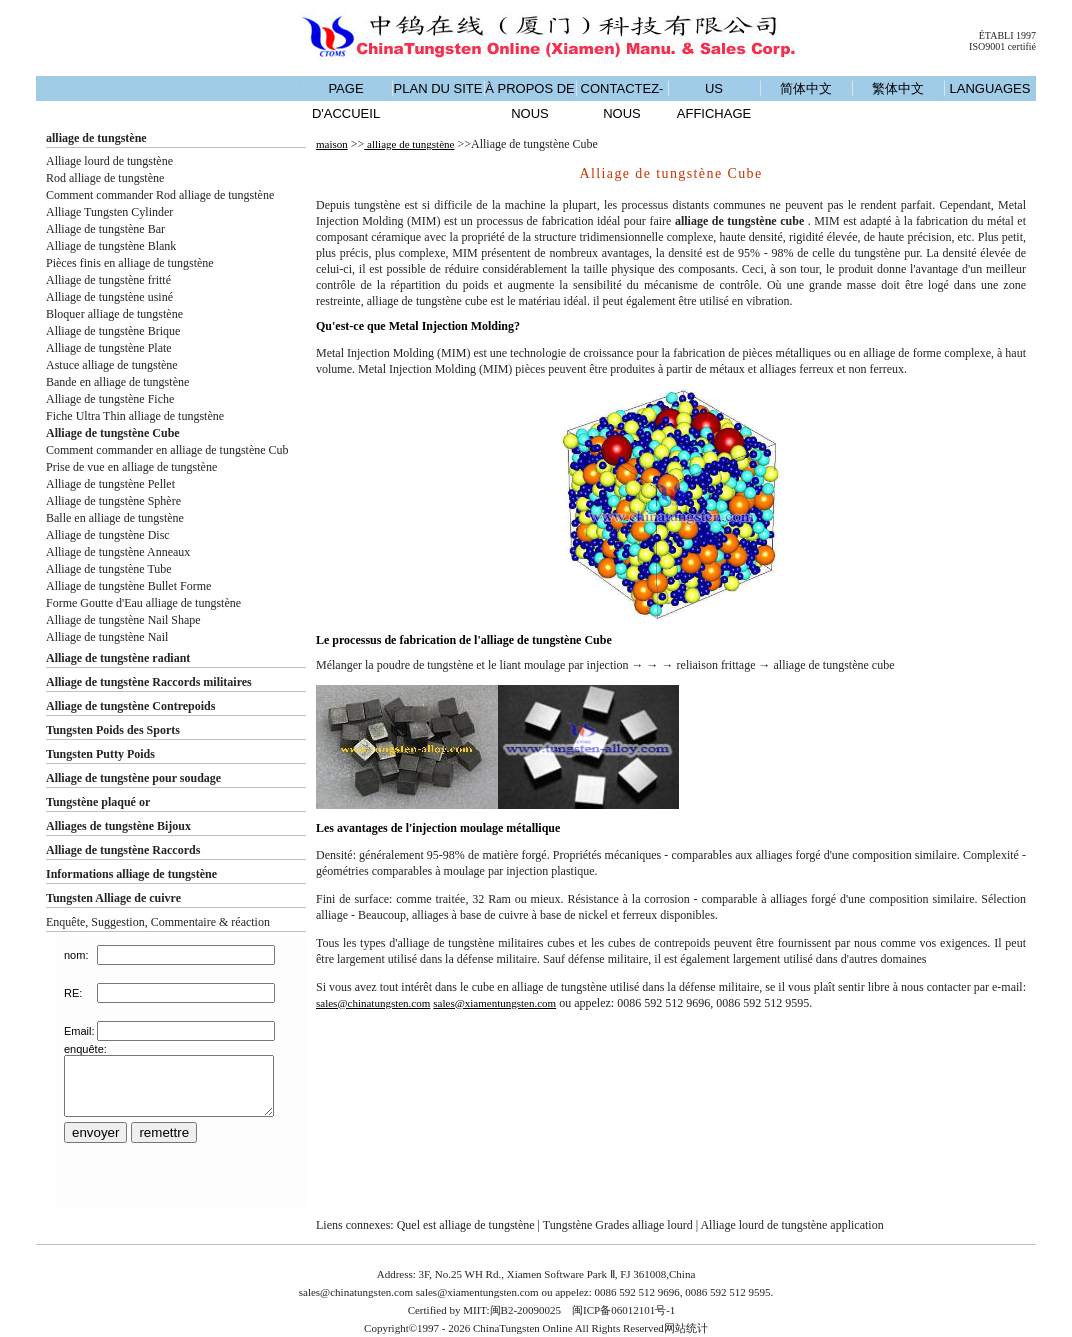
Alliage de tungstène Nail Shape (123, 620)
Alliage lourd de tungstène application (791, 1225)
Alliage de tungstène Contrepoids (130, 706)
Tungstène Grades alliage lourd (618, 1225)
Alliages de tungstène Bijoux (118, 826)
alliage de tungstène (96, 138)
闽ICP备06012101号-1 (623, 1310)
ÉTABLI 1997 (1007, 35)
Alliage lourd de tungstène (109, 161)
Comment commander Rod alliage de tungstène (160, 195)
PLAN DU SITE (438, 88)
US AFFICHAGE (714, 101)
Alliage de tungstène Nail (107, 637)
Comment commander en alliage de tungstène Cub (167, 450)
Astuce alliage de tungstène (112, 365)
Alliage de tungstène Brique (113, 331)
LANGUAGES (990, 88)
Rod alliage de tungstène (105, 178)
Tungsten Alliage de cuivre (113, 898)
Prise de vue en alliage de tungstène (131, 467)
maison (332, 144)
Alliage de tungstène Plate (109, 348)
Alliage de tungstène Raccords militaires (149, 682)
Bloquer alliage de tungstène (114, 314)
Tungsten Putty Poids (100, 754)
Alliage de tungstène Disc (108, 535)
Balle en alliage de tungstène (115, 518)
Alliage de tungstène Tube (109, 569)
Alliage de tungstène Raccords (123, 850)
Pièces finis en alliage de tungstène (130, 263)
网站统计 (686, 1328)
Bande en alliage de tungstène (117, 382)
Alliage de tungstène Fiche (110, 399)
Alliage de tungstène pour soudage (133, 778)
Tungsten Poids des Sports (113, 730)
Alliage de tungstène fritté (108, 280)
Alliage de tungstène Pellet (110, 484)
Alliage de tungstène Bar (105, 229)
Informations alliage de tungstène (131, 874)
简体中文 (806, 88)
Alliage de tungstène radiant (118, 658)
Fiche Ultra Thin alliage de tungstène (135, 416)
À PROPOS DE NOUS (530, 101)
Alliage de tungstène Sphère (113, 501)
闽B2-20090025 (526, 1310)
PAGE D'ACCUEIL (346, 101)
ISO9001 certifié (1002, 46)
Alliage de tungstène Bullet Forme (128, 586)
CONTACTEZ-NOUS (622, 101)
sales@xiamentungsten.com (494, 1003)
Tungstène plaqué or (98, 802)
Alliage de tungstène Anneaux (118, 552)
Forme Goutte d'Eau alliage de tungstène (143, 603)
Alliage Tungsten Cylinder (109, 212)
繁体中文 (898, 88)
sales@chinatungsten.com (373, 1003)
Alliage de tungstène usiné (109, 297)
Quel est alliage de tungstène (466, 1225)
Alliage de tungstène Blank (111, 246)
